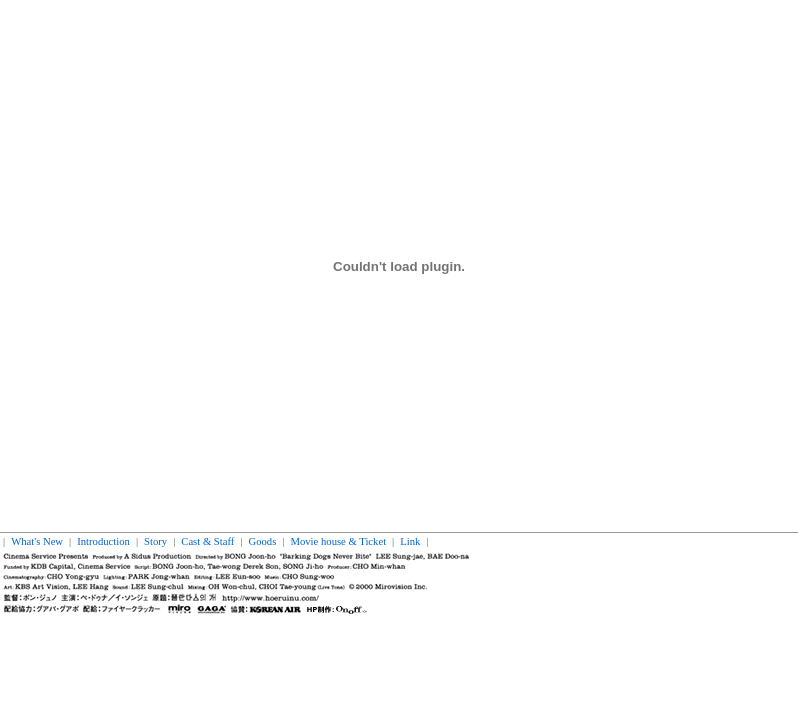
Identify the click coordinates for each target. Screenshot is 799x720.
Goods (263, 541)
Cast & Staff (207, 541)
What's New (37, 541)
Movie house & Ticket (338, 541)
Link (410, 541)
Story (155, 541)
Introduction (103, 541)
